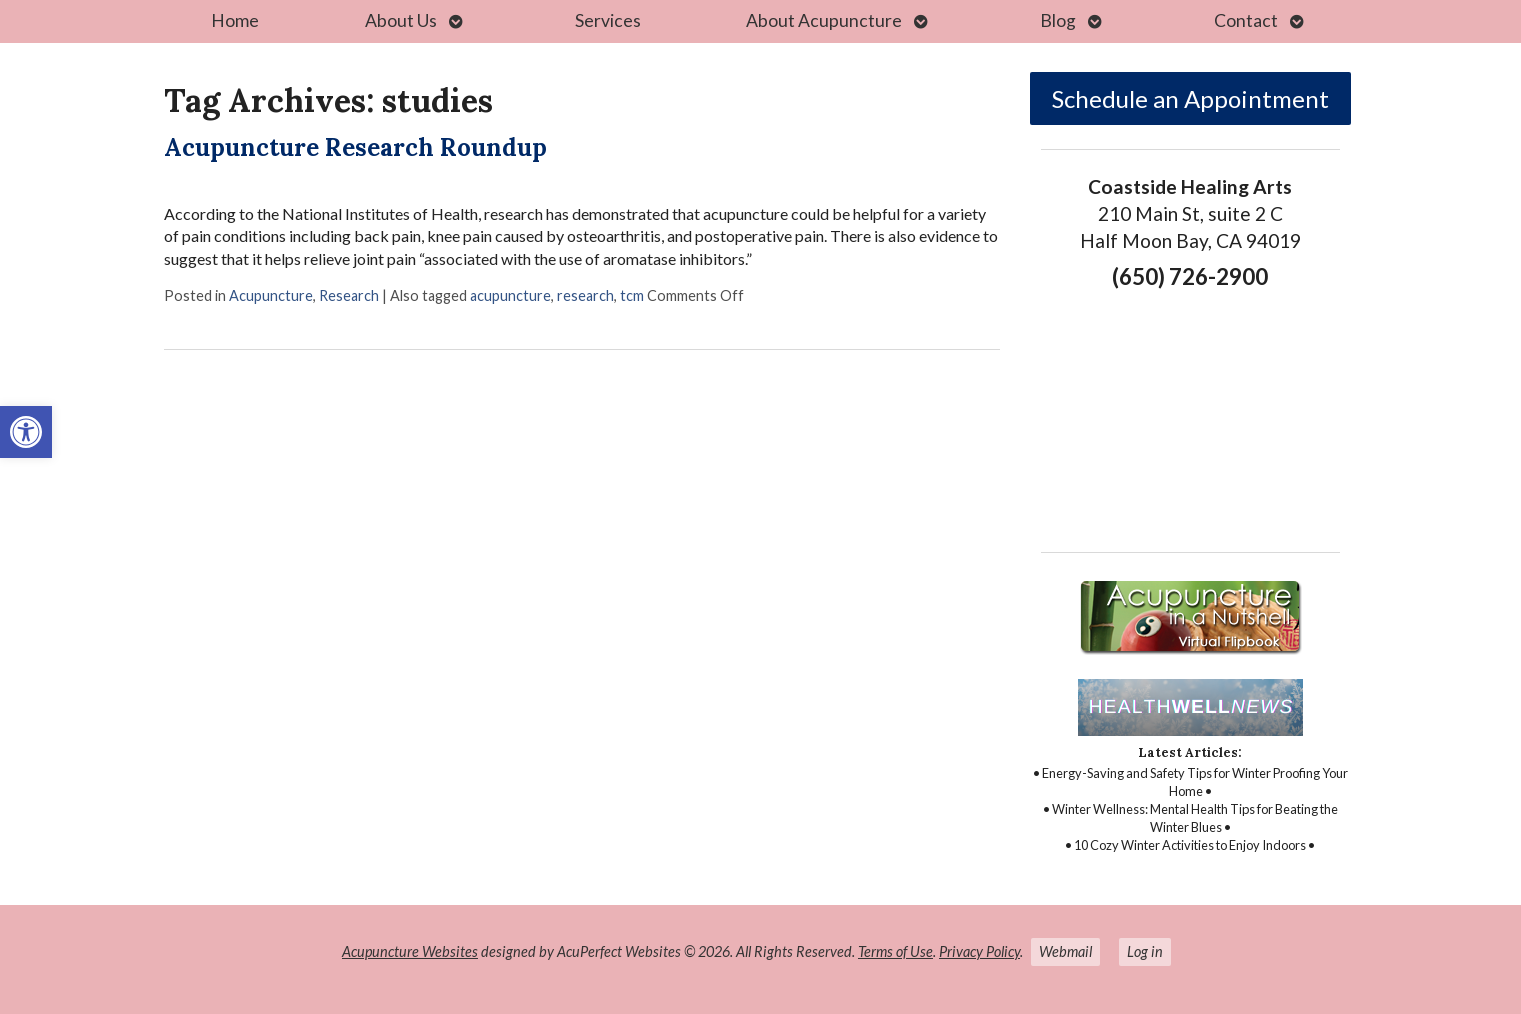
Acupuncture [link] (271, 295)
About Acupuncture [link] (824, 20)
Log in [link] (1145, 951)
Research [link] (349, 295)
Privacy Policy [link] (979, 951)
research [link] (585, 295)
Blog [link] (1058, 20)
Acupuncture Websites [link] (410, 951)
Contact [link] (1246, 20)
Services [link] (608, 20)
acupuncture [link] (510, 295)
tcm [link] (632, 295)
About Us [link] (401, 20)
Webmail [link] (1065, 951)
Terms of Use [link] (895, 951)
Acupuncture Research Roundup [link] (355, 147)
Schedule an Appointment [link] (1190, 98)
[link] (26, 432)
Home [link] (235, 20)
